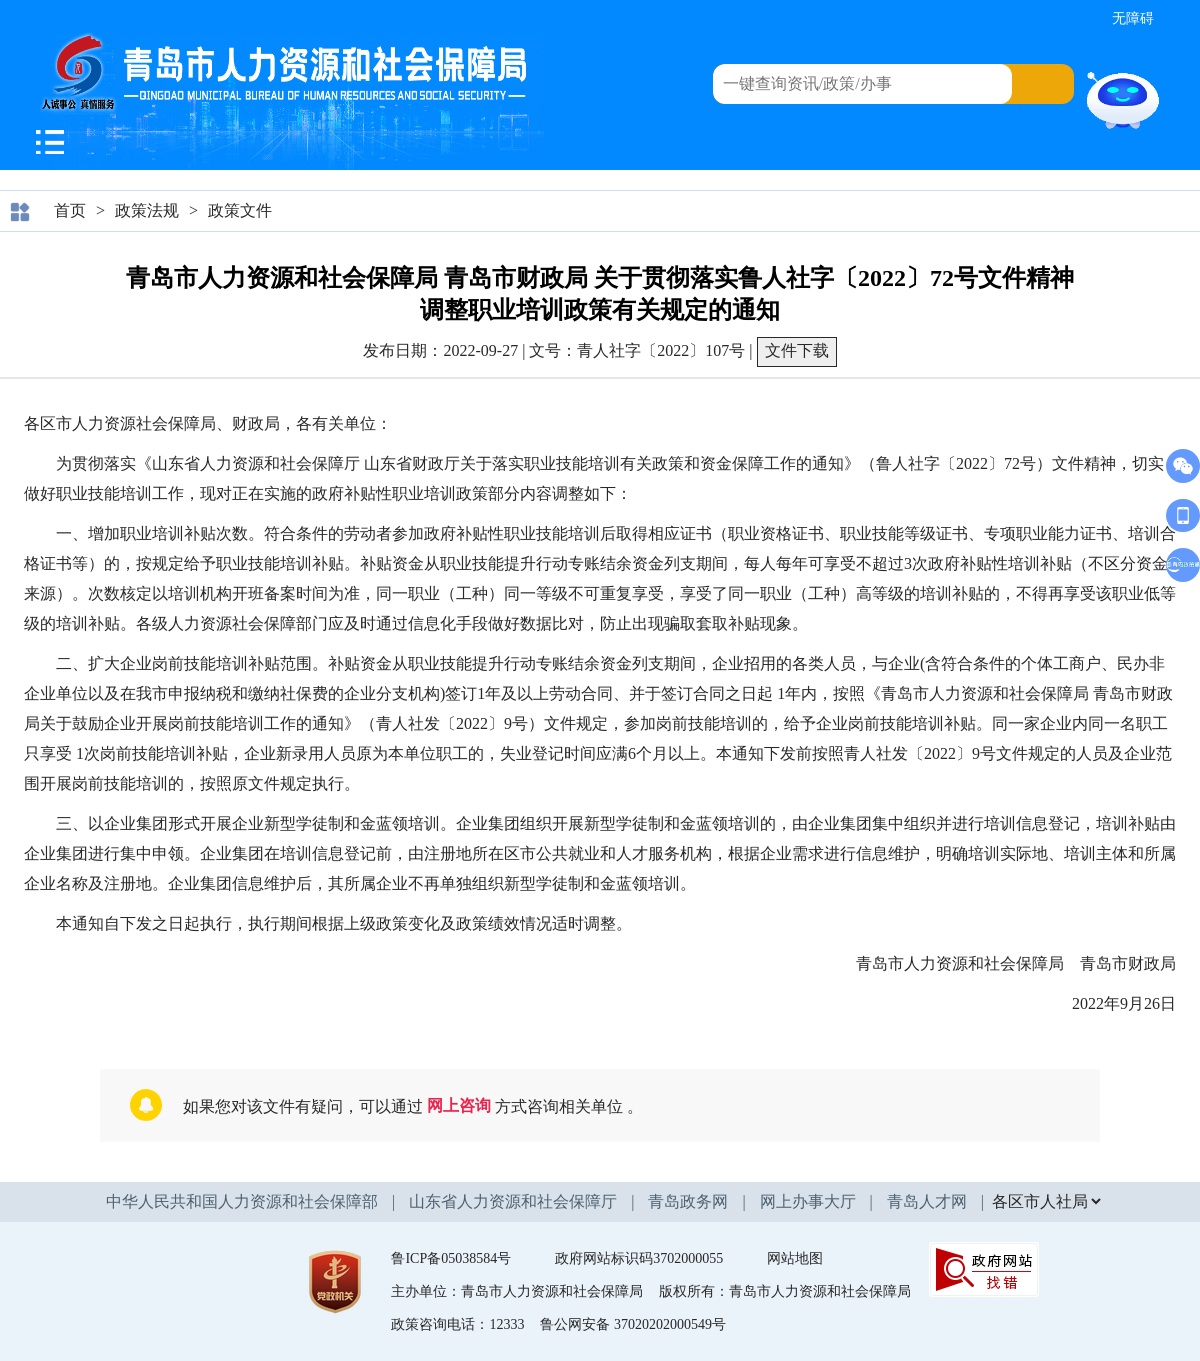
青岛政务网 (688, 1201)
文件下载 (797, 350)
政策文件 (240, 210)
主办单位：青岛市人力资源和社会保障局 (517, 1291)
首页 (70, 210)
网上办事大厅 (808, 1201)
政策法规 (147, 210)
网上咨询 (459, 1105)
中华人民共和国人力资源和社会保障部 (242, 1201)
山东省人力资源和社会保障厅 (513, 1201)
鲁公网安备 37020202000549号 (633, 1324)
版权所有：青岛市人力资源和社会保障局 (785, 1291)
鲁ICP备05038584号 (451, 1258)
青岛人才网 (927, 1201)
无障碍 (1133, 18)
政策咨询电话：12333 (457, 1324)
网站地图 (795, 1258)
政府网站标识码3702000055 (639, 1258)
